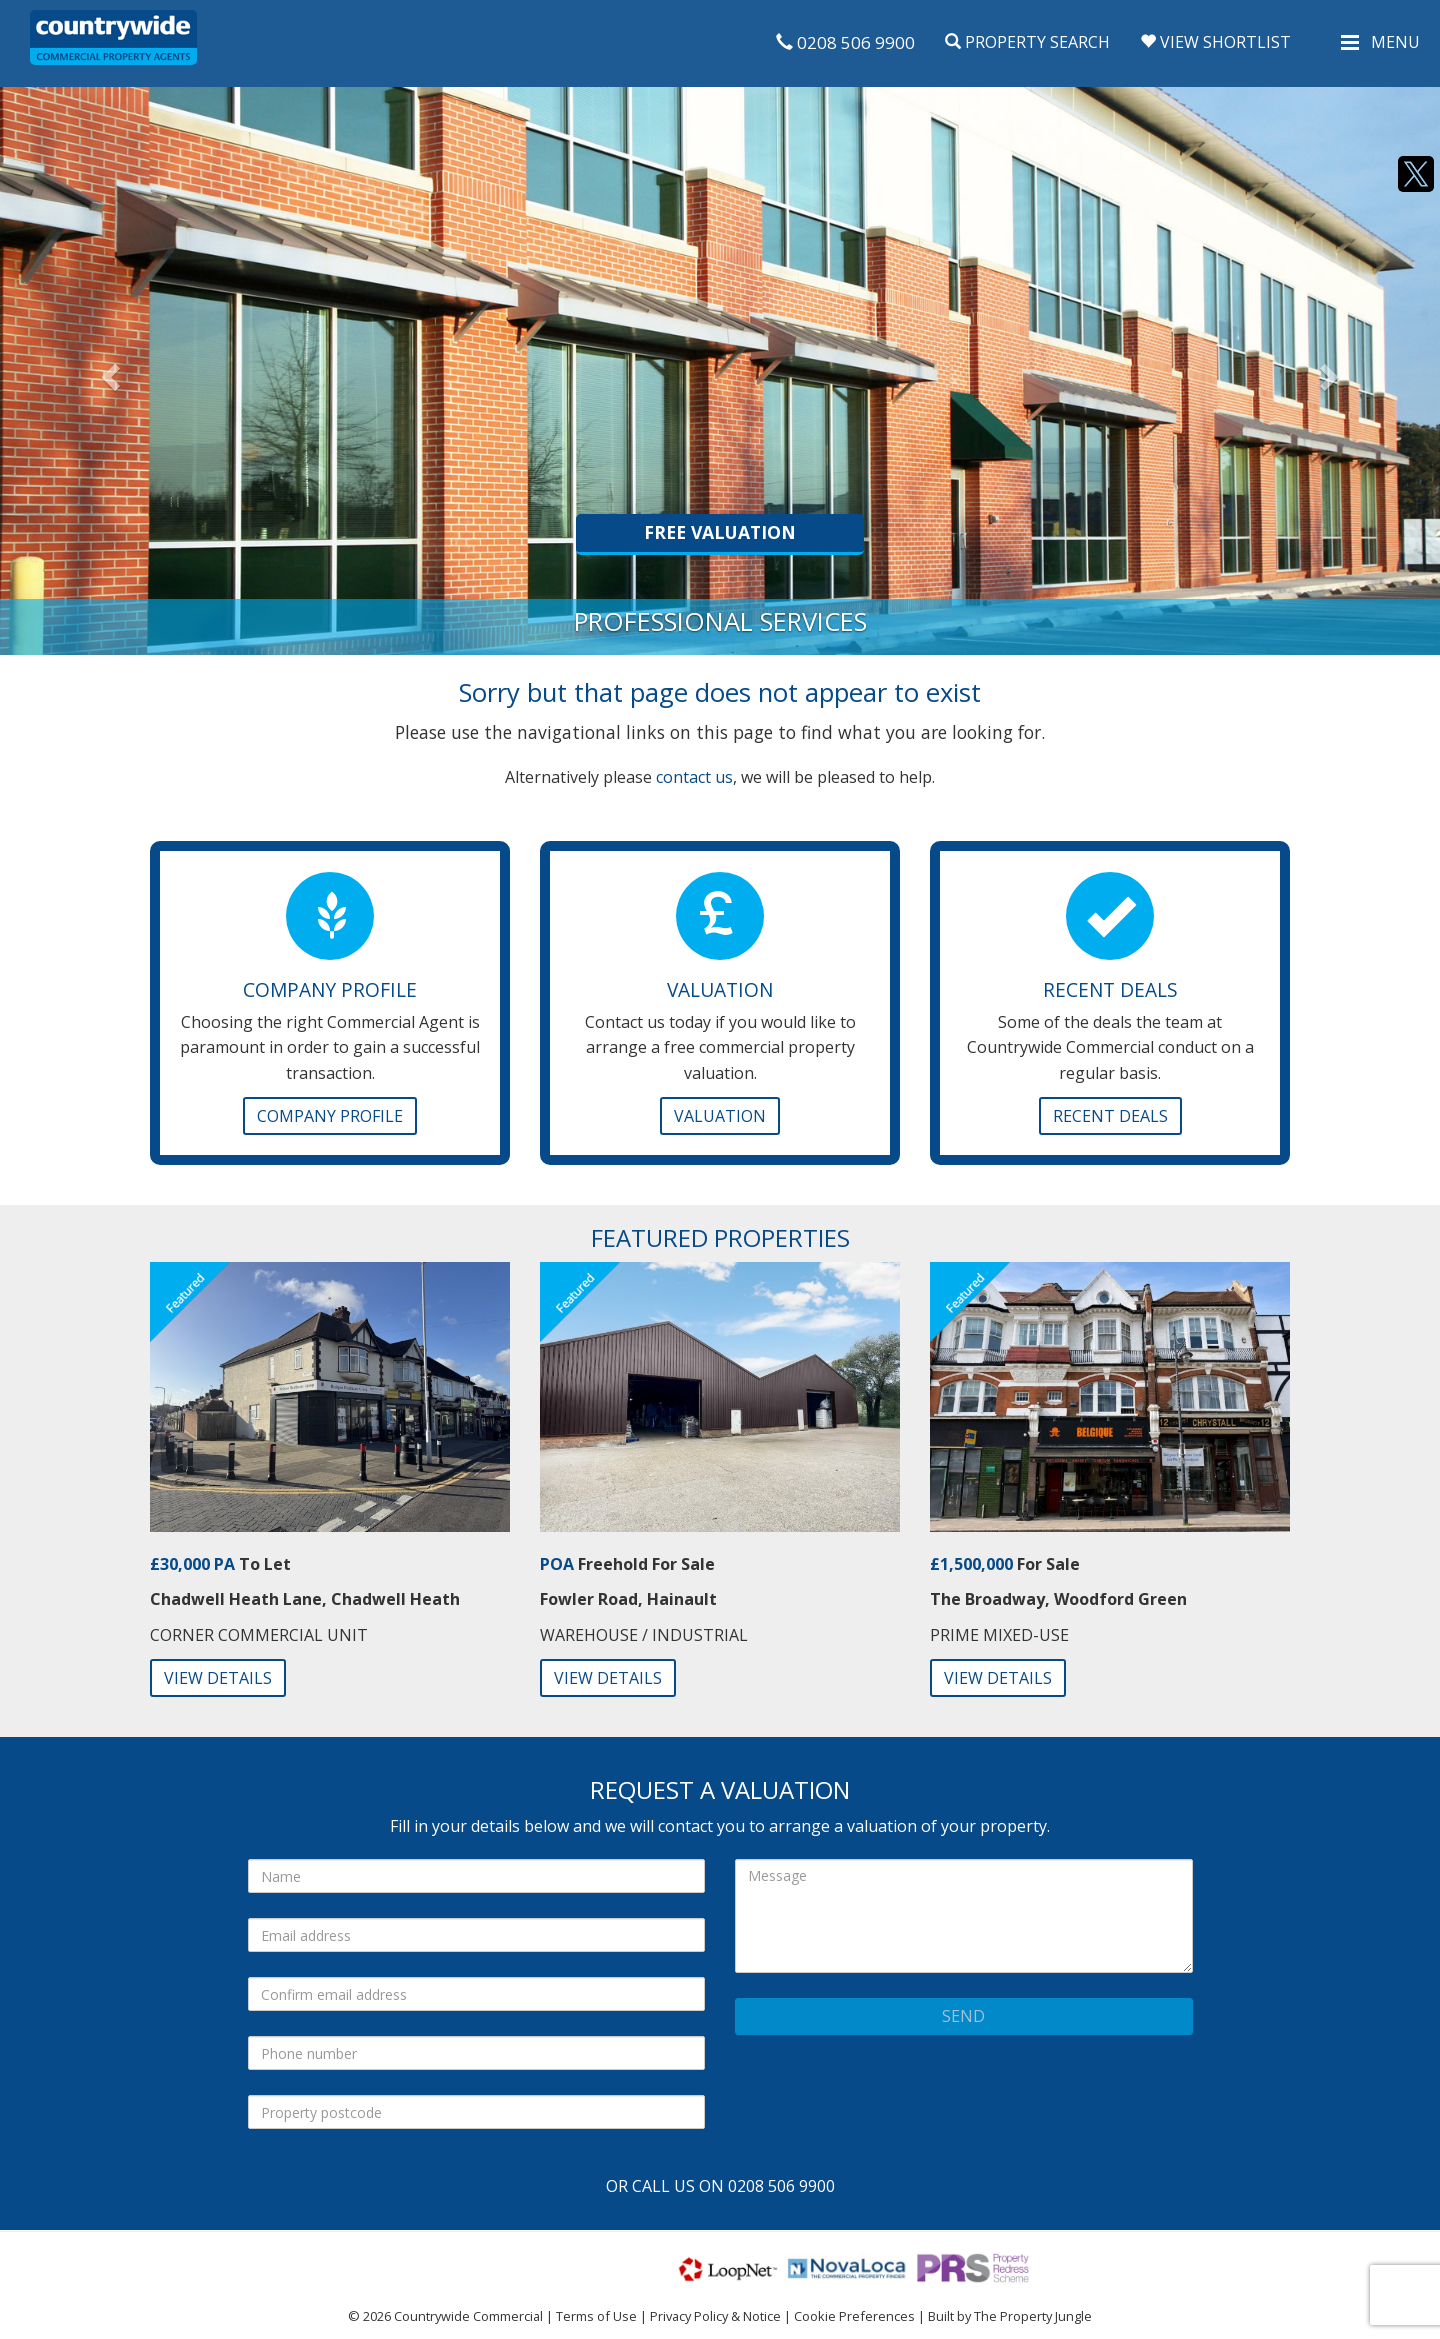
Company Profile (330, 1116)
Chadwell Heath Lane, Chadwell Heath (305, 1599)
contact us (694, 777)
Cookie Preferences (854, 2316)
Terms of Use (596, 2316)
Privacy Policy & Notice (715, 2316)
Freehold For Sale (627, 1564)
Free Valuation (720, 532)
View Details (218, 1678)
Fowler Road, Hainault (628, 1599)
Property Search (1027, 42)
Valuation (720, 1116)
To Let (220, 1564)
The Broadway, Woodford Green (1058, 1599)
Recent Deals (1110, 1116)
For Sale (1005, 1564)
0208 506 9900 (845, 42)
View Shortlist (1215, 42)
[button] (108, 371)
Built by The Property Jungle (1010, 2316)
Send (963, 2016)
